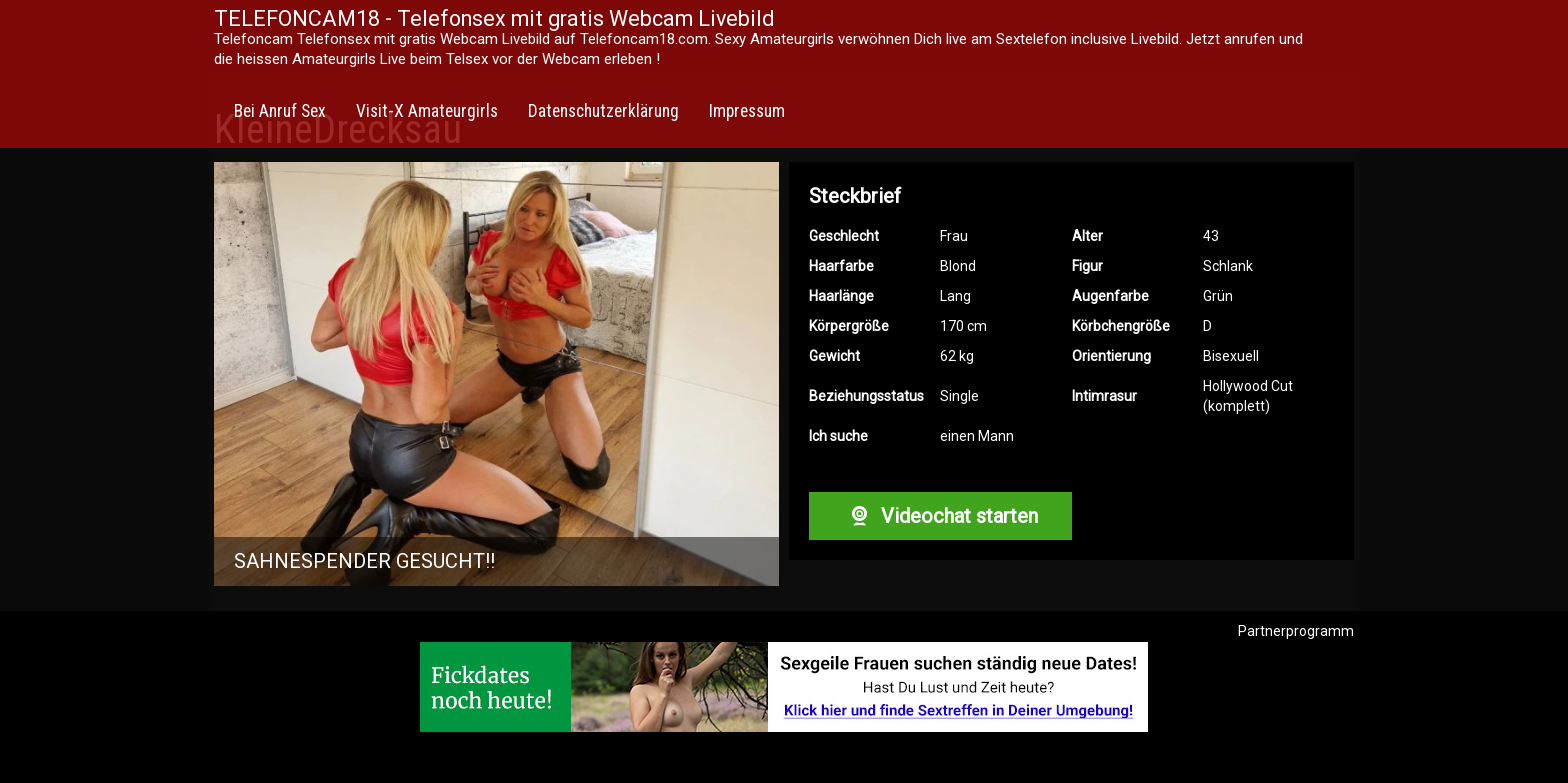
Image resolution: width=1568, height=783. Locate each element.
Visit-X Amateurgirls (427, 111)
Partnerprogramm (1296, 631)
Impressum (747, 111)
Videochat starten (940, 516)
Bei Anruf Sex (280, 111)
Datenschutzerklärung (603, 111)
